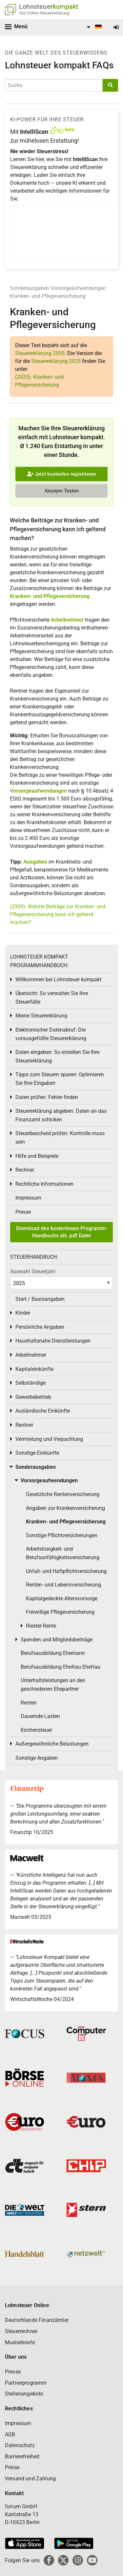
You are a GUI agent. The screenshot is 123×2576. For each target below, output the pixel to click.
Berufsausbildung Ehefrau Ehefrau (60, 1667)
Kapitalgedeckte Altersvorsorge (61, 1598)
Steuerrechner (21, 2331)
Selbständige (30, 1383)
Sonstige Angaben (36, 1758)
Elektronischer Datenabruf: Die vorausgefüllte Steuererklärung (50, 1034)
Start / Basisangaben (40, 1299)
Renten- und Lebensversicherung (63, 1585)
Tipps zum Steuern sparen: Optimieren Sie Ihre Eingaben (59, 1078)
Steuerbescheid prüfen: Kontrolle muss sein (60, 1137)
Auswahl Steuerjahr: (33, 1271)
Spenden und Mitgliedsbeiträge (56, 1639)
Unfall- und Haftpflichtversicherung (66, 1571)
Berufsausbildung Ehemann (53, 1653)
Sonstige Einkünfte (37, 1453)
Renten (29, 1703)
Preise (12, 2467)
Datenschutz (20, 2445)
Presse (23, 1212)
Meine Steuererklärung (41, 1016)
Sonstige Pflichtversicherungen (61, 1535)
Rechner (24, 1170)
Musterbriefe (20, 2342)
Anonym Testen (62, 491)
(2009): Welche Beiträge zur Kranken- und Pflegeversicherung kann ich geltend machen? (57, 914)
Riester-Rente (41, 1626)
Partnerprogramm (26, 2383)
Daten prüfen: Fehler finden (46, 1097)
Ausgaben (35, 862)
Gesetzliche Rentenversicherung (62, 1494)
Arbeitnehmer (67, 620)
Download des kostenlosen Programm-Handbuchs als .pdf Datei (61, 1232)
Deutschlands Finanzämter (37, 2320)
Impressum (28, 1198)
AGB (10, 2434)
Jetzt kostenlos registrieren (61, 474)
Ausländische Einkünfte (42, 1411)
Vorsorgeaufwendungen (78, 288)
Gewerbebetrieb (33, 1397)
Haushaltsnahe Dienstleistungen (53, 1341)
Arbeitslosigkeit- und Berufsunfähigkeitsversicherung (62, 1553)
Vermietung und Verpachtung (49, 1439)
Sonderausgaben (29, 288)
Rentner (24, 1425)
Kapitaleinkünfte (34, 1369)
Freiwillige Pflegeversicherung (60, 1612)
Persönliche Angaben (39, 1327)
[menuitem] (93, 27)
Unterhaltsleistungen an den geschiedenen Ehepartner (53, 1684)
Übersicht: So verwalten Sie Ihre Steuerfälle (51, 997)
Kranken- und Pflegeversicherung (48, 296)
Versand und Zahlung (30, 2478)
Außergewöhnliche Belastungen (52, 1744)
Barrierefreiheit (22, 2456)
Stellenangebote (24, 2394)
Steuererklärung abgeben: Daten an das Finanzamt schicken (61, 1115)
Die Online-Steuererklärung (44, 13)
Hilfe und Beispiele (36, 1156)
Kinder (22, 1313)
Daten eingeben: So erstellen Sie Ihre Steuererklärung (57, 1056)
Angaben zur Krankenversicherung (65, 1508)
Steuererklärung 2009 (40, 353)
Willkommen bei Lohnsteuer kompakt (58, 979)
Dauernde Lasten (40, 1716)
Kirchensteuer (36, 1730)
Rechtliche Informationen (44, 1184)
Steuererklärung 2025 (56, 361)
